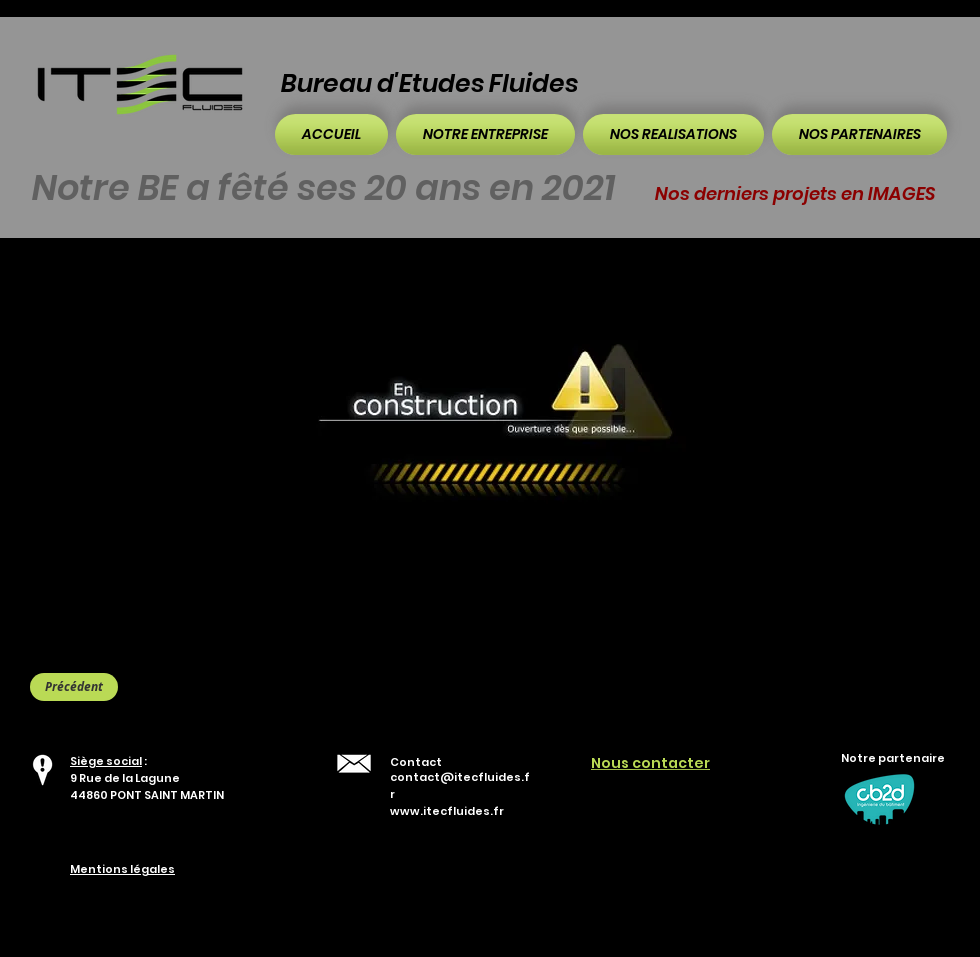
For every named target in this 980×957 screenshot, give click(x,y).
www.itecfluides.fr (447, 811)
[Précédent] (74, 687)
